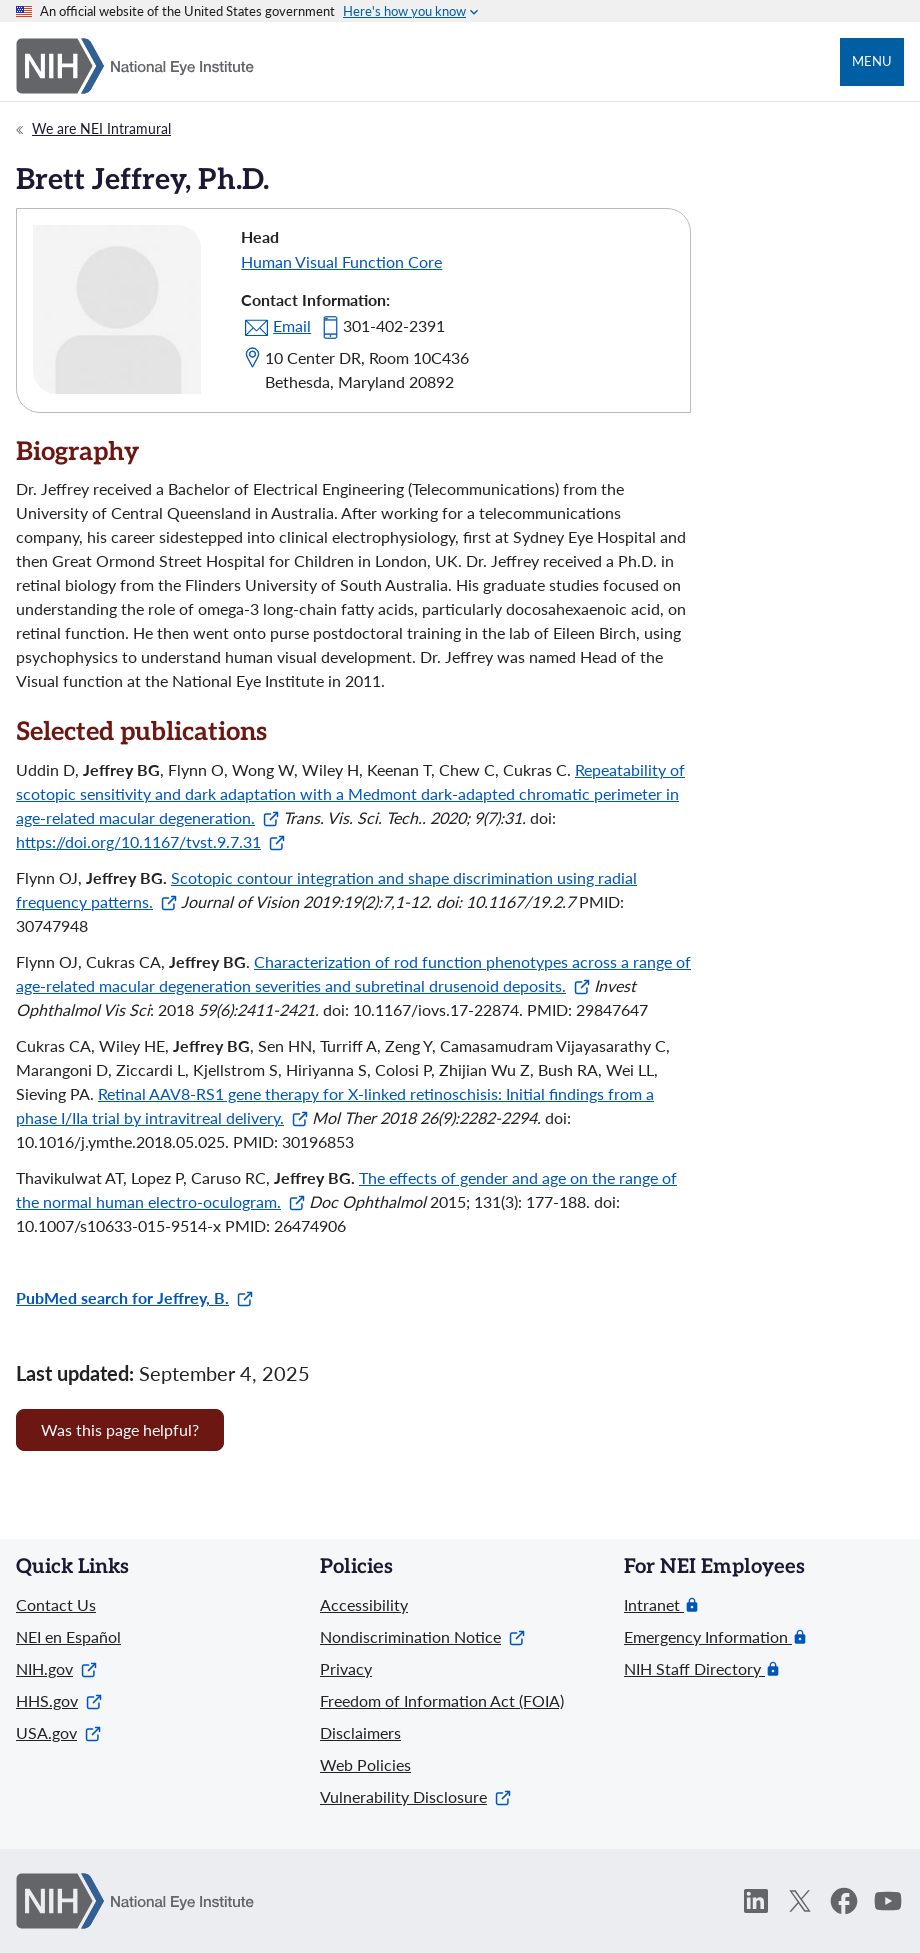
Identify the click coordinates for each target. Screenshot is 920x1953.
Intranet (654, 1605)
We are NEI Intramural (101, 128)
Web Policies (365, 1764)
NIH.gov (56, 1668)
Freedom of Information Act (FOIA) (442, 1700)
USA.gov (58, 1732)
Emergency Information (708, 1637)
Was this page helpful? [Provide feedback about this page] (120, 1429)
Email (292, 325)
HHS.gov (59, 1700)
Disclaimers (360, 1732)
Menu (872, 61)
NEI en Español (68, 1636)
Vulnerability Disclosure (415, 1796)
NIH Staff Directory (694, 1669)
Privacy (346, 1668)
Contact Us (56, 1604)
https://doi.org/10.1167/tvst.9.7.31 (150, 841)
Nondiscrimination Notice (422, 1636)
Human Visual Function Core (341, 261)
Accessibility (364, 1604)
